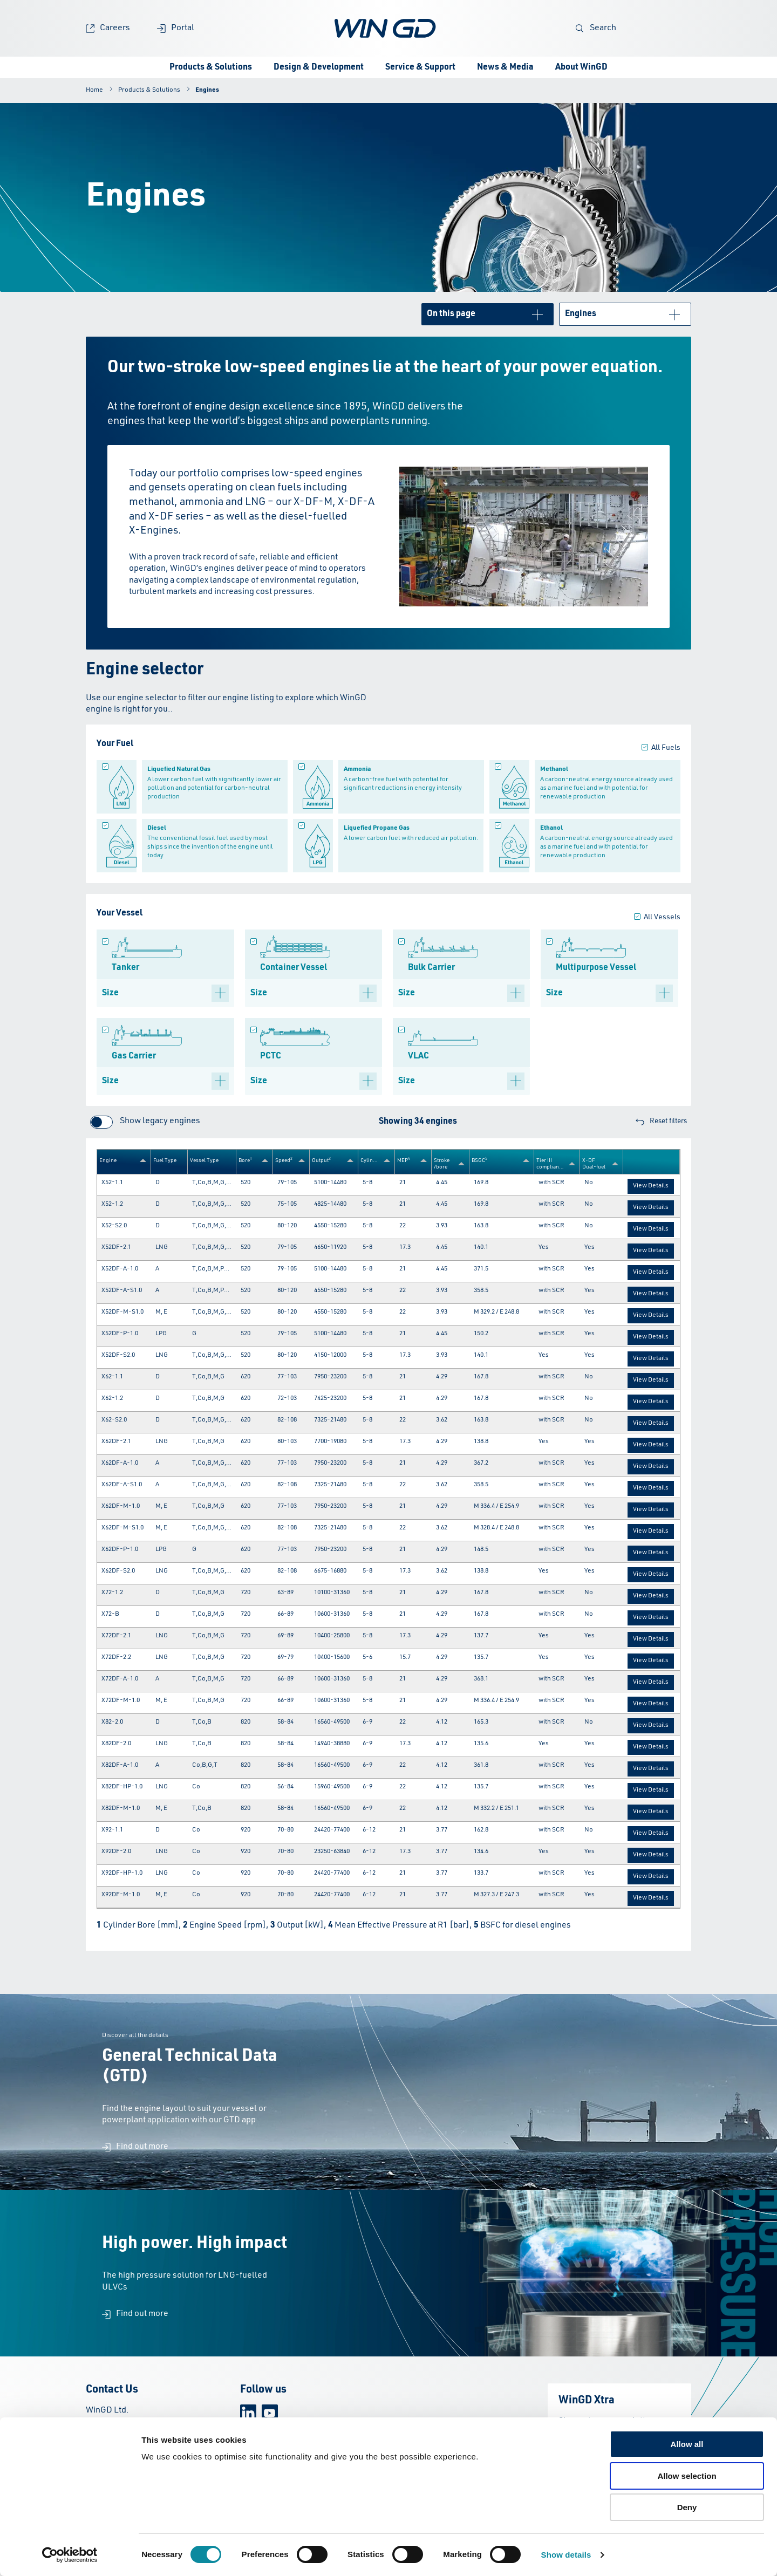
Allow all (687, 2444)
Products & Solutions (210, 67)
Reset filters (661, 1122)
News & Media (505, 67)
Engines (207, 90)
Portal (175, 28)
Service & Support (420, 67)
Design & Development (319, 67)
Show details (566, 2554)
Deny (687, 2507)
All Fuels (665, 747)
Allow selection (686, 2476)
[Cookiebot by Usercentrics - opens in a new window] (70, 2555)
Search (596, 28)
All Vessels (662, 917)
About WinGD (581, 67)
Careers (108, 28)
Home (94, 90)
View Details (651, 1186)
